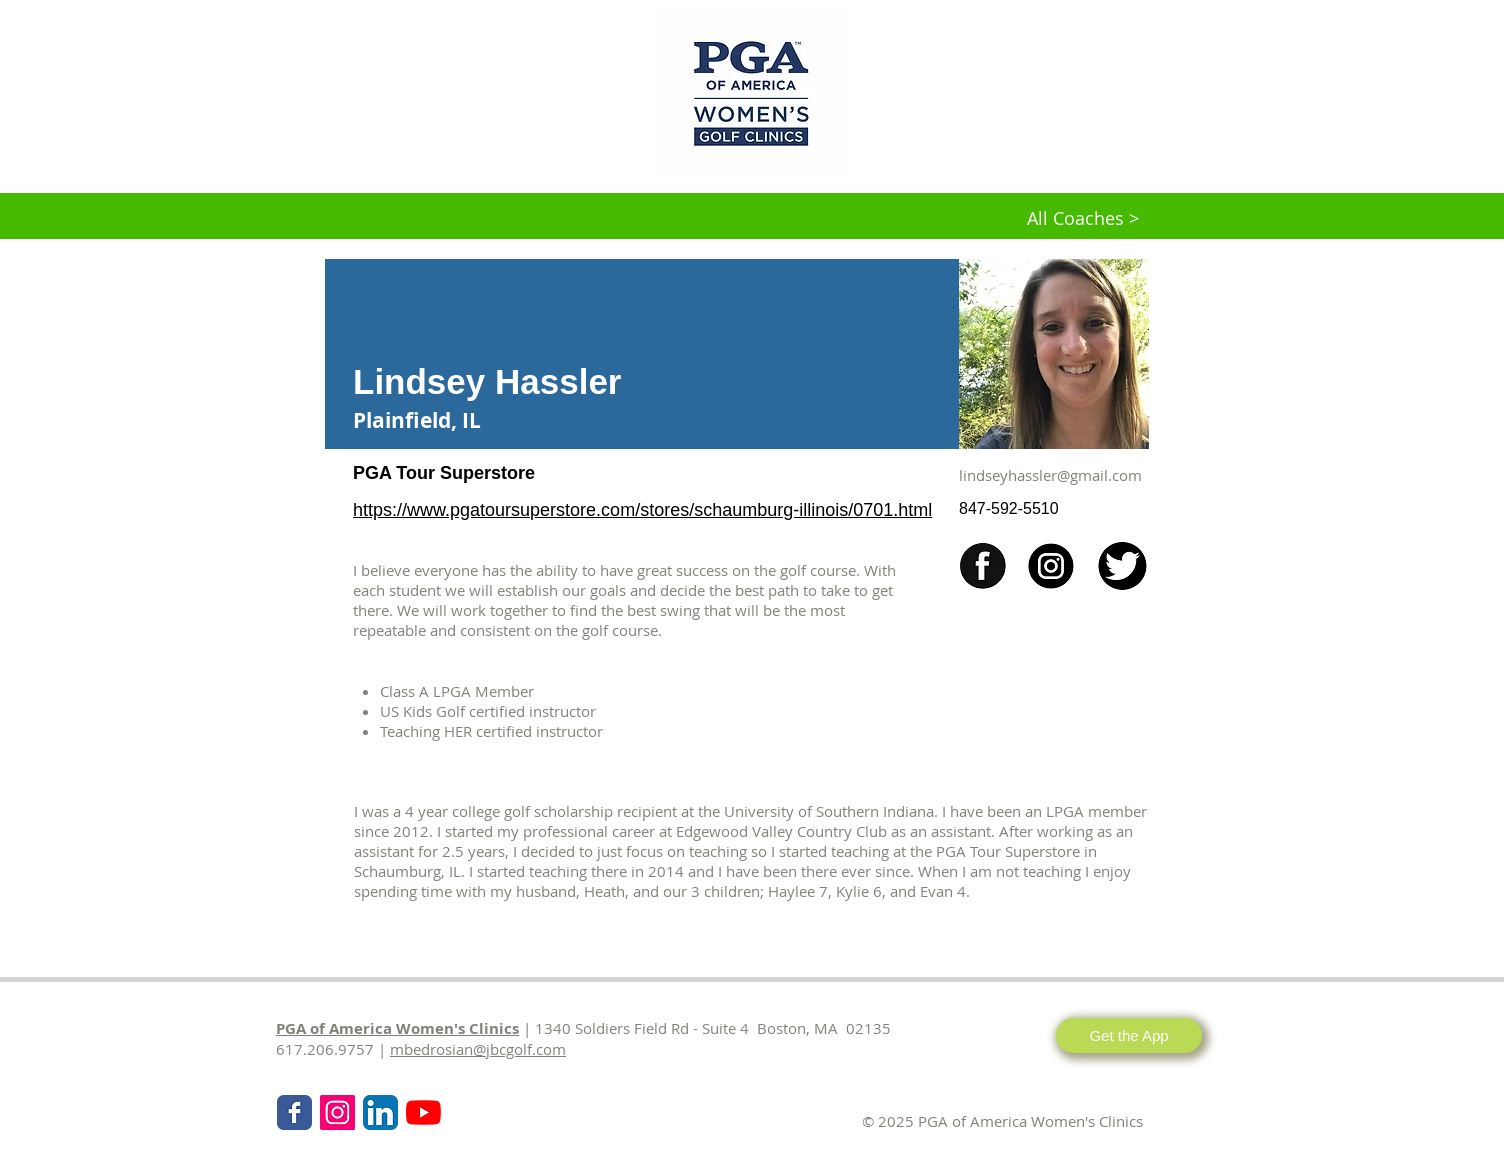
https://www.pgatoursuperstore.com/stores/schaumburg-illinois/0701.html (642, 510)
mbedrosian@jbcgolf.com (478, 1049)
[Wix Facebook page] (294, 1112)
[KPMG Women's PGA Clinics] (423, 1112)
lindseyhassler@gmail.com (1050, 475)
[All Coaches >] (1083, 219)
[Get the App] (1129, 1035)
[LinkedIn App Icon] (380, 1112)
